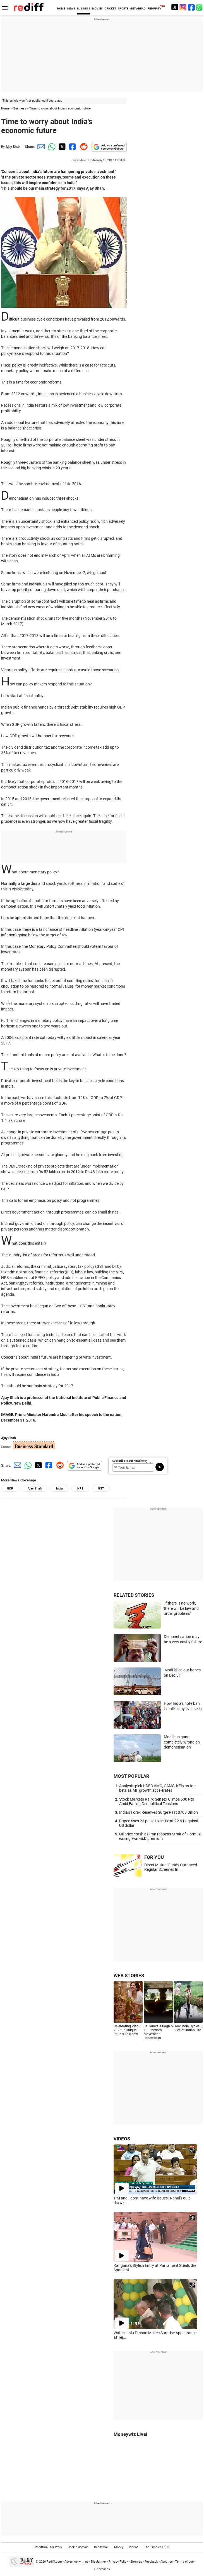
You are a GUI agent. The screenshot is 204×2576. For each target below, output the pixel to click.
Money (118, 2547)
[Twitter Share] (61, 147)
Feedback (151, 2561)
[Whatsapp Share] (50, 147)
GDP (10, 1488)
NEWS (71, 8)
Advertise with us (76, 2561)
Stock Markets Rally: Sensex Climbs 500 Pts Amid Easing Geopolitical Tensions (156, 1801)
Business (19, 108)
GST (101, 1488)
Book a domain (78, 2547)
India (59, 1488)
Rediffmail (101, 2547)
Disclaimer (98, 2561)
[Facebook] (191, 7)
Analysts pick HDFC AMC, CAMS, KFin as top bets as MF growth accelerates (157, 1788)
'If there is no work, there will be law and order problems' (181, 1608)
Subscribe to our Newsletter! (130, 1460)
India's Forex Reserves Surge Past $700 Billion (158, 1812)
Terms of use (184, 2561)
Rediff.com (54, 2561)
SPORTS (123, 8)
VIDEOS (122, 2139)
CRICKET (110, 8)
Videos (133, 2547)
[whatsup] (200, 7)
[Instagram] (183, 7)
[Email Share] (40, 147)
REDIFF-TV (154, 8)
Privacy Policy (118, 2561)
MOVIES (97, 8)
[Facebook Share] (72, 147)
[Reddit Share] (82, 147)
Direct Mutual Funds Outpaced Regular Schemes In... (170, 1867)
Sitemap (136, 2561)
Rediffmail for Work (48, 2547)
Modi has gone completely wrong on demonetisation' (182, 1742)
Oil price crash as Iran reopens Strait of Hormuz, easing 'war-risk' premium (160, 1836)
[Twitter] (175, 7)
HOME (61, 8)
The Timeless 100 (156, 2547)
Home (5, 108)
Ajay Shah (13, 147)
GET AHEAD (138, 8)
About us (166, 2561)
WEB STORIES (129, 1975)
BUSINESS (83, 8)
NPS (80, 1488)
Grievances (102, 2569)
